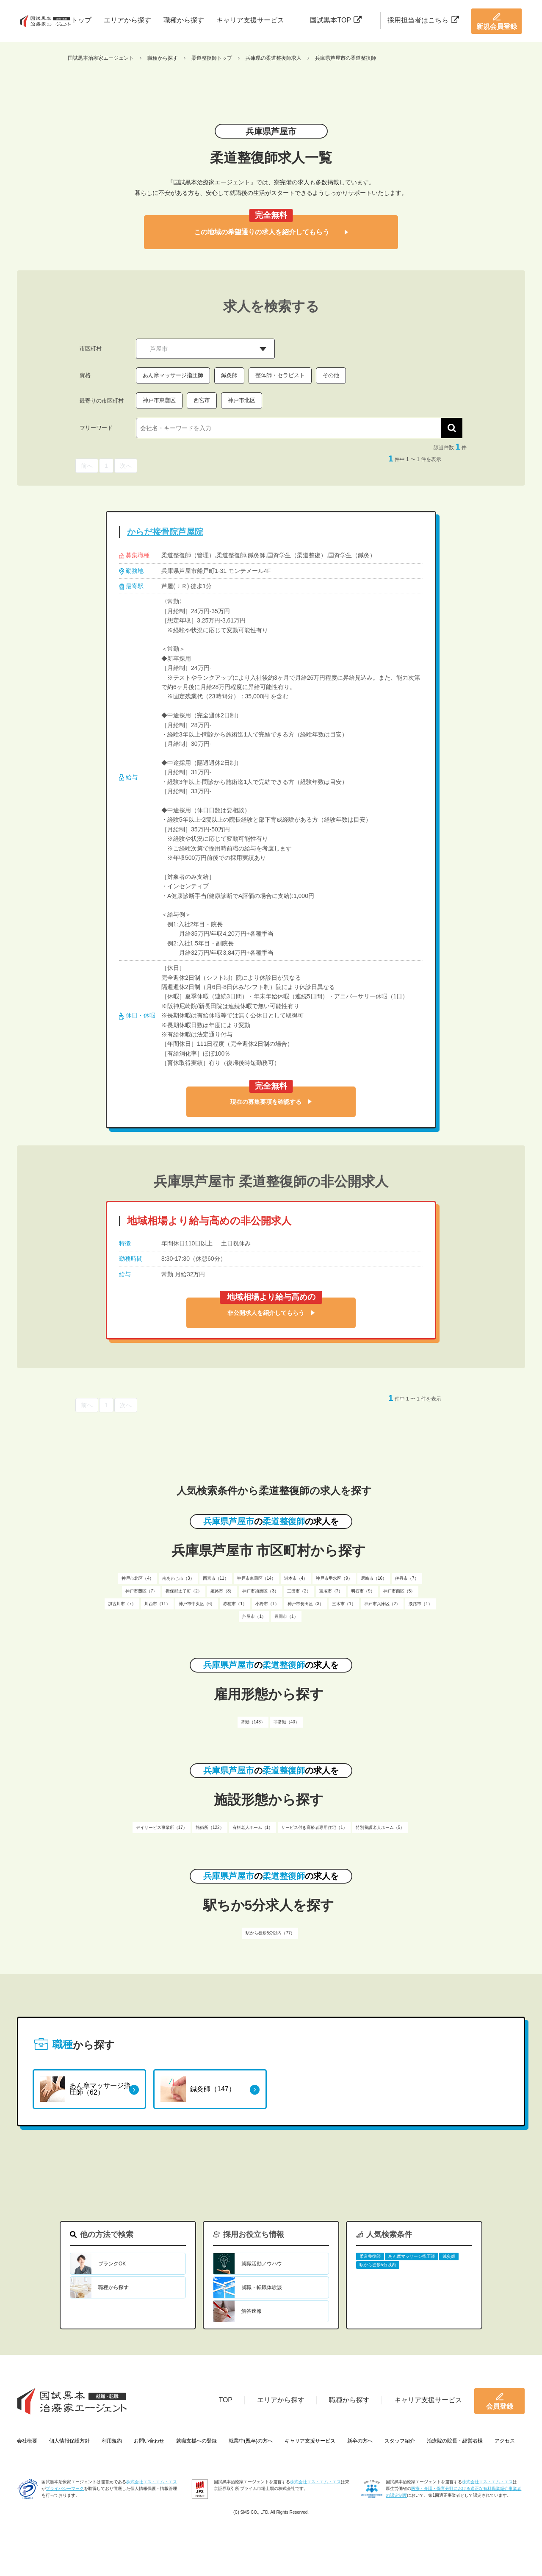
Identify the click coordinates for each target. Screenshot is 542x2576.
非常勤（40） (286, 1722)
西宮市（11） (216, 1578)
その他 (331, 375)
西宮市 (202, 400)
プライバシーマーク (65, 2488)
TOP (225, 2400)
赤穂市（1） (235, 1603)
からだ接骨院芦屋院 (165, 531)
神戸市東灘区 (159, 400)
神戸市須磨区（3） (260, 1591)
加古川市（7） (122, 1603)
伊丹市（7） (407, 1578)
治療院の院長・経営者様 (455, 2441)
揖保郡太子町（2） (184, 1591)
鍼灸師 (229, 375)
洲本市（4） (296, 1578)
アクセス (505, 2441)
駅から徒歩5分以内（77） (270, 1933)
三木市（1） (344, 1603)
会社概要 (27, 2441)
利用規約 (112, 2441)
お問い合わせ (149, 2441)
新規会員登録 (496, 21)
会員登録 (499, 2401)
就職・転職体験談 (261, 2287)
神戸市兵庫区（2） (382, 1603)
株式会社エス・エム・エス (151, 2481)
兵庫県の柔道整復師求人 (273, 58)
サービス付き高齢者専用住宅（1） (314, 1827)
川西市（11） (157, 1603)
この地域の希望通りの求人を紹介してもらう (271, 232)
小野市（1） (267, 1603)
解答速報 (251, 2311)
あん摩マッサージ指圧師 (173, 375)
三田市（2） (299, 1591)
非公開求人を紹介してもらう (271, 1312)
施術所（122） (210, 1827)
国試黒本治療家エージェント (101, 58)
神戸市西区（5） (399, 1591)
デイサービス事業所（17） (161, 1827)
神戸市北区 (241, 400)
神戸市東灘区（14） (256, 1578)
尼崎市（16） (374, 1578)
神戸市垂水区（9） (334, 1578)
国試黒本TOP (336, 20)
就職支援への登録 (196, 2441)
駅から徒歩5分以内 (377, 2264)
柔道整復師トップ (211, 58)
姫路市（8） (222, 1591)
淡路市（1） (420, 1603)
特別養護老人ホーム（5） (380, 1827)
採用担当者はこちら (423, 20)
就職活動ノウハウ (261, 2264)
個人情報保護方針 (69, 2441)
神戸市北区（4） (138, 1578)
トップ (81, 20)
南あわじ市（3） (178, 1578)
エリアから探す (127, 20)
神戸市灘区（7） (141, 1591)
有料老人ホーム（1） (252, 1827)
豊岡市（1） (286, 1616)
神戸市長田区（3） (306, 1603)
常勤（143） (253, 1722)
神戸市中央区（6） (197, 1603)
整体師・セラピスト (280, 375)
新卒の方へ (360, 2441)
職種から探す (183, 20)
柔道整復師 (370, 2256)
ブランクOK (112, 2264)
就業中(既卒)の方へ (251, 2441)
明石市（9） (363, 1591)
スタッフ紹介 (399, 2441)
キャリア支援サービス (250, 20)
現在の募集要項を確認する (271, 1101)
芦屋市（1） (254, 1616)
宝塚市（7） (331, 1591)
